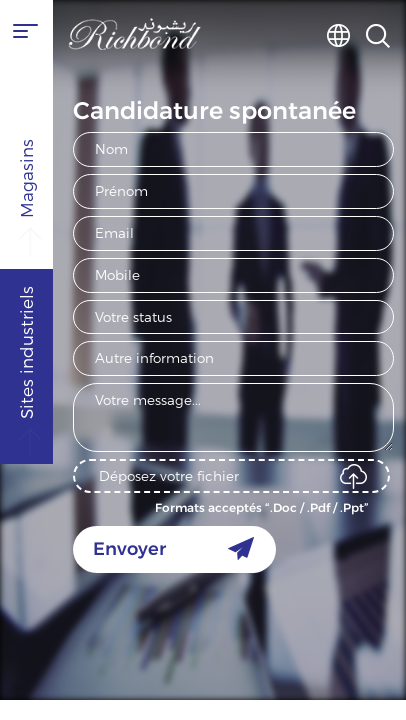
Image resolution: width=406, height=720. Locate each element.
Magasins (28, 233)
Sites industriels (28, 434)
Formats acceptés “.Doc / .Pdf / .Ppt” (262, 507)
